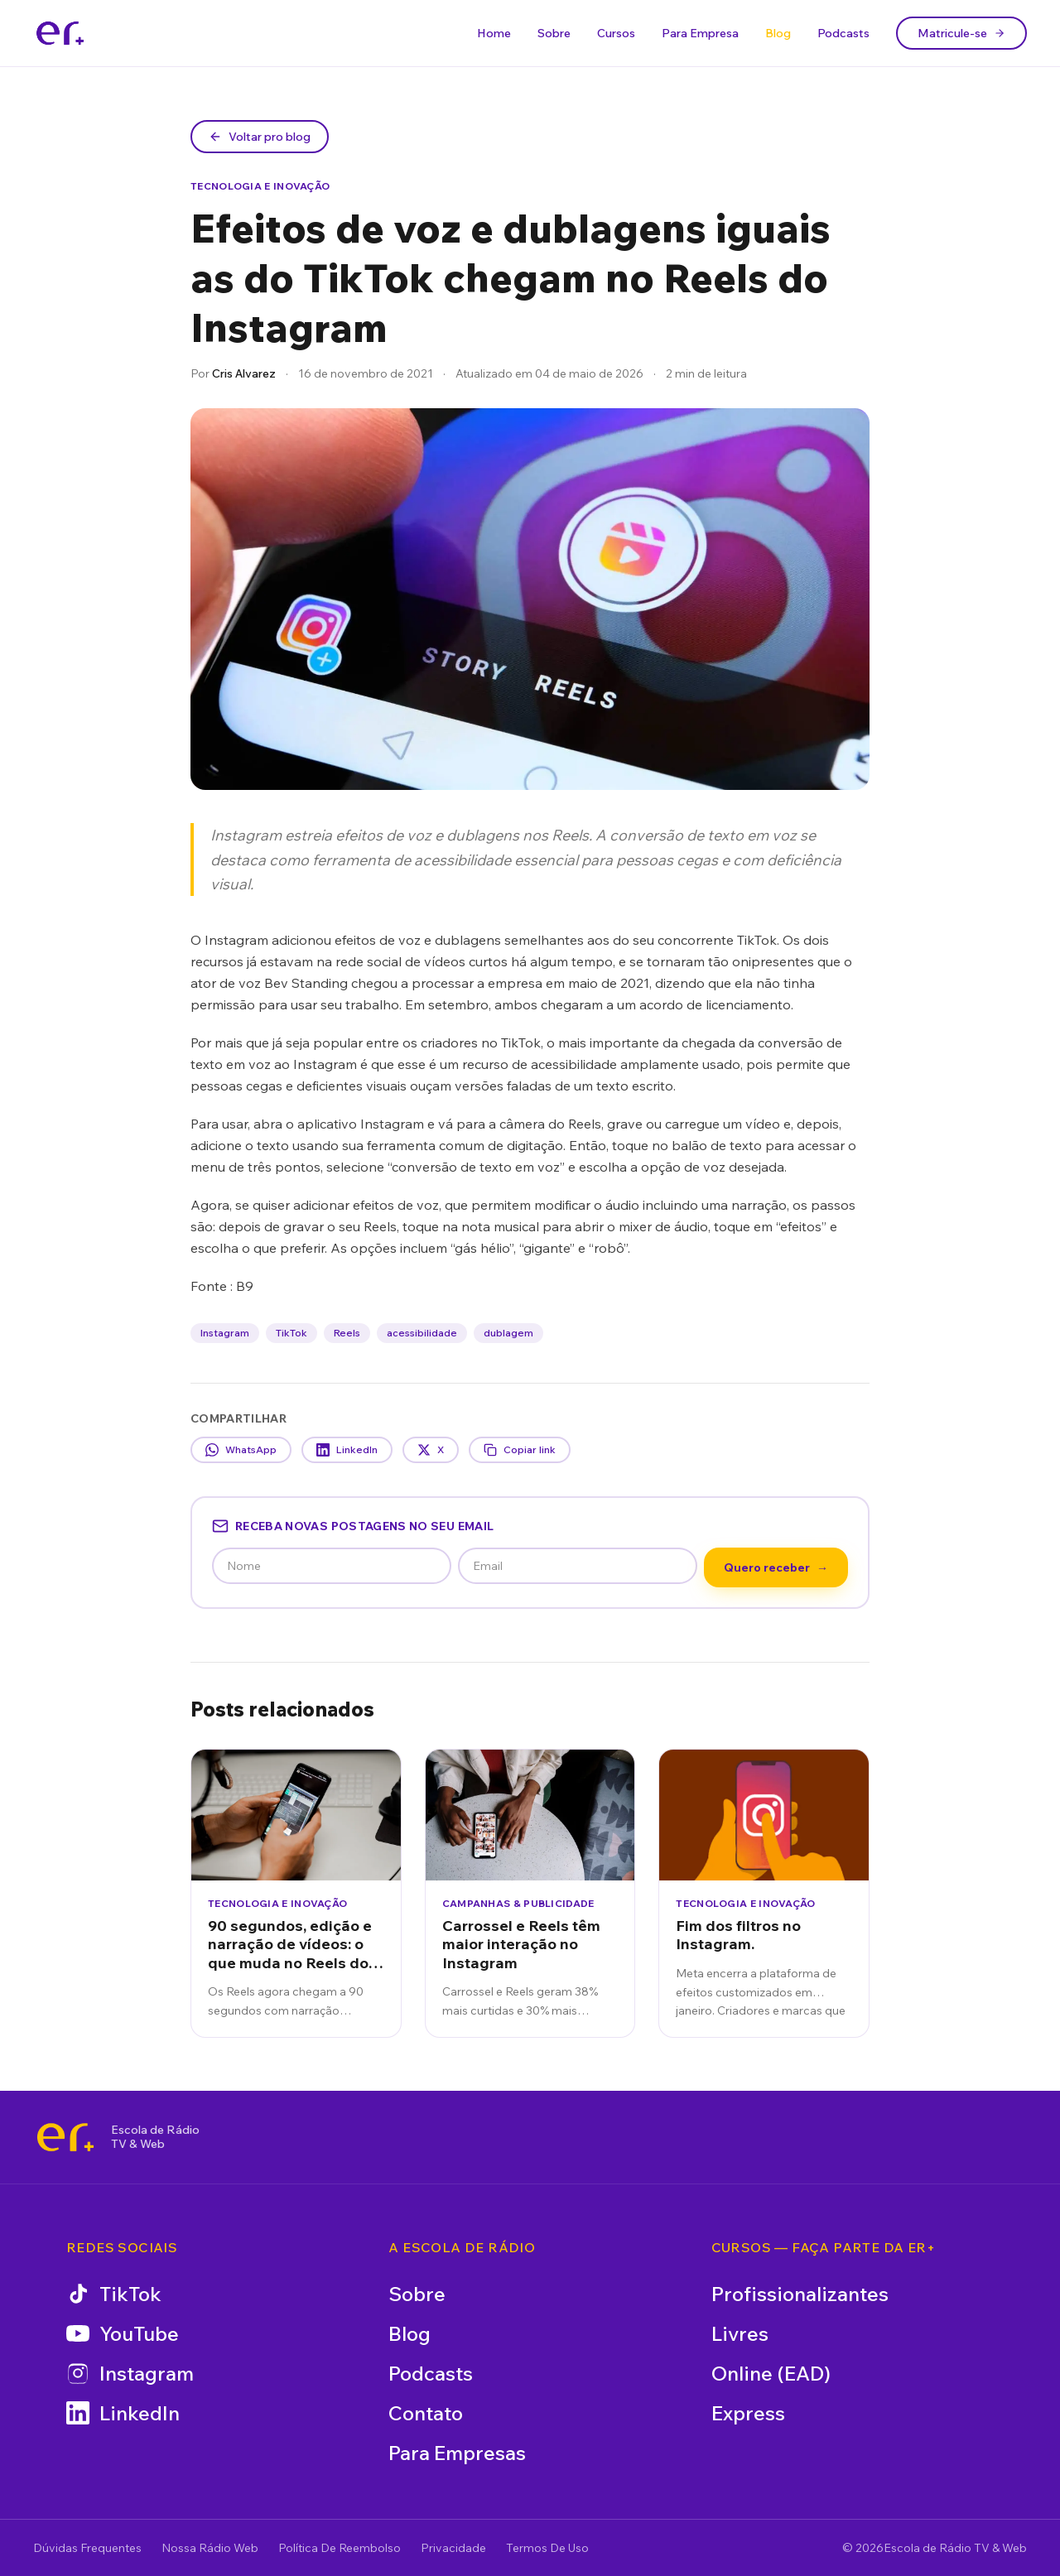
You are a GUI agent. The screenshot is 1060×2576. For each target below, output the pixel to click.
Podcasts (843, 33)
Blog (778, 33)
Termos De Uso (547, 2547)
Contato (425, 2412)
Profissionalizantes (800, 2293)
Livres (739, 2333)
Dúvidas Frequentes (87, 2547)
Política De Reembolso (339, 2547)
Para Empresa (700, 33)
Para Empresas (457, 2452)
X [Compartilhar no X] (430, 1450)
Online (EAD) (771, 2373)
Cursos (616, 33)
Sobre (554, 33)
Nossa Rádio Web (209, 2547)
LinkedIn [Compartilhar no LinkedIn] (347, 1450)
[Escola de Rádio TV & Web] (65, 2137)
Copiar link (520, 1450)
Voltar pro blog (260, 136)
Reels (347, 1333)
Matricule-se (961, 33)
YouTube (122, 2333)
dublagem (508, 1333)
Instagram (224, 1333)
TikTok (291, 1333)
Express (748, 2412)
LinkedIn (123, 2412)
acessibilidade (422, 1333)
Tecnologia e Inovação (260, 186)
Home (494, 33)
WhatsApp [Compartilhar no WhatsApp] (241, 1450)
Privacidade (453, 2547)
